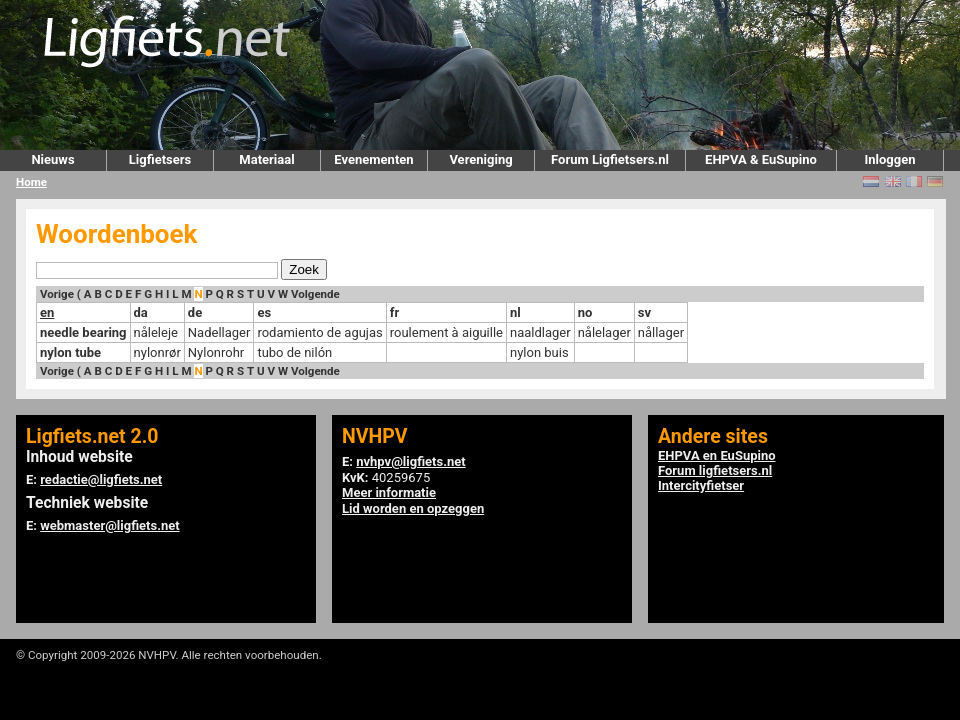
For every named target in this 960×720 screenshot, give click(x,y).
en (47, 312)
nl (515, 312)
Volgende (315, 294)
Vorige (57, 294)
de (195, 312)
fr (394, 312)
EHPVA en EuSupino (717, 455)
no (585, 312)
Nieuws (52, 159)
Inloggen (889, 159)
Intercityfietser (701, 485)
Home (31, 182)
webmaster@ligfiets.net (109, 525)
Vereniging (480, 159)
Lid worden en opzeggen (413, 508)
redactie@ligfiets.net (101, 479)
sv (644, 312)
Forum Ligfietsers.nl (610, 159)
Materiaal (266, 159)
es (264, 312)
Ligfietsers (160, 159)
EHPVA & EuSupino (761, 159)
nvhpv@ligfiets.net (410, 461)
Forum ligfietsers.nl (715, 470)
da (141, 312)
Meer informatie (389, 492)
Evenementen (373, 159)
